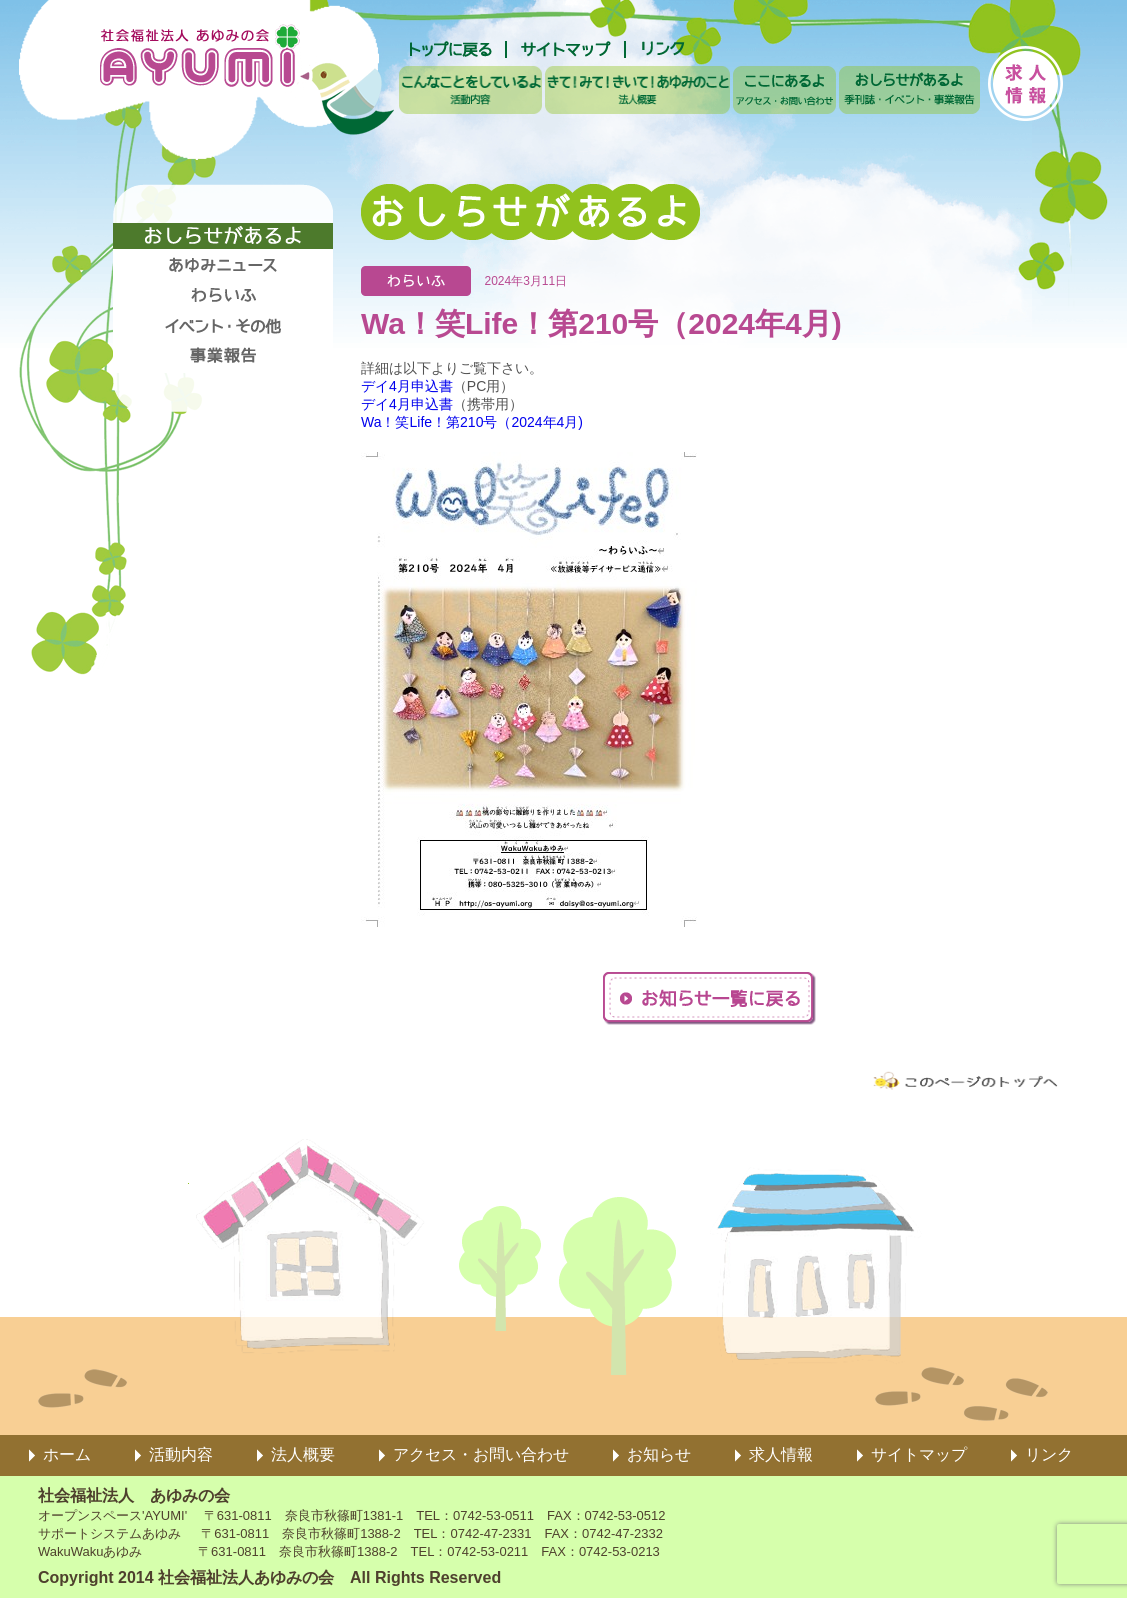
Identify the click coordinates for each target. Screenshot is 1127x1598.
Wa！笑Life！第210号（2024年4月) (472, 422)
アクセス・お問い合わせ (481, 1454)
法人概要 (303, 1454)
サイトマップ (919, 1454)
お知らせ (659, 1454)
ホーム (67, 1454)
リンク (1049, 1454)
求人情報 (781, 1454)
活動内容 (181, 1454)
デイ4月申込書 (407, 386)
